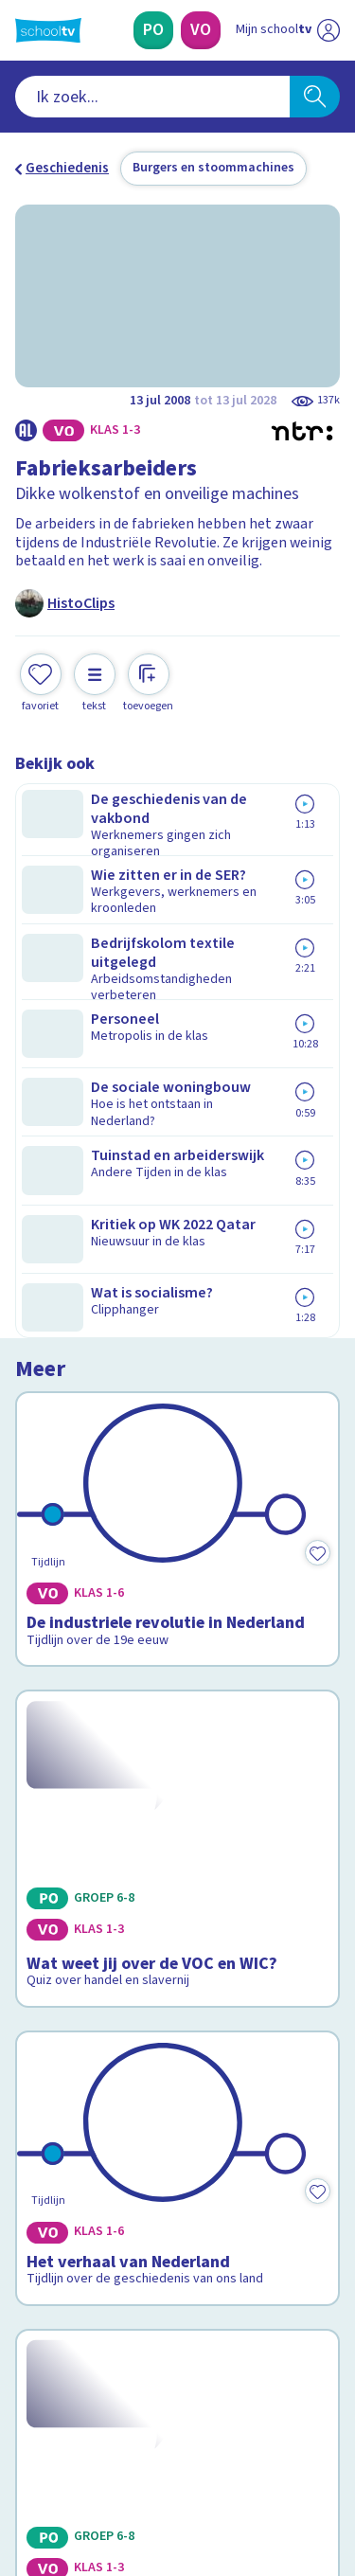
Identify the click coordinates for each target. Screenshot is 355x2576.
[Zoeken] (315, 96)
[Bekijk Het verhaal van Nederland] (177, 1393)
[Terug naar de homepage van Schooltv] (48, 30)
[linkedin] (108, 2447)
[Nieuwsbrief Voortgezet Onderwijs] (178, 2315)
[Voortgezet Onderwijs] (201, 30)
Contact (46, 2045)
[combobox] (152, 96)
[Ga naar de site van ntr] (269, 2487)
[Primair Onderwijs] (153, 30)
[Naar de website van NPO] (328, 30)
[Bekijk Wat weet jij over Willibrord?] (177, 1649)
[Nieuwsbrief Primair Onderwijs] (178, 2262)
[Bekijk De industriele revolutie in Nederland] (177, 909)
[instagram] (66, 2447)
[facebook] (24, 2447)
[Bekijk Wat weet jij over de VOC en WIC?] (177, 1147)
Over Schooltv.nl (78, 2096)
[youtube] (149, 2447)
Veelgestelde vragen (91, 2071)
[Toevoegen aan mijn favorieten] (41, 680)
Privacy (44, 2121)
